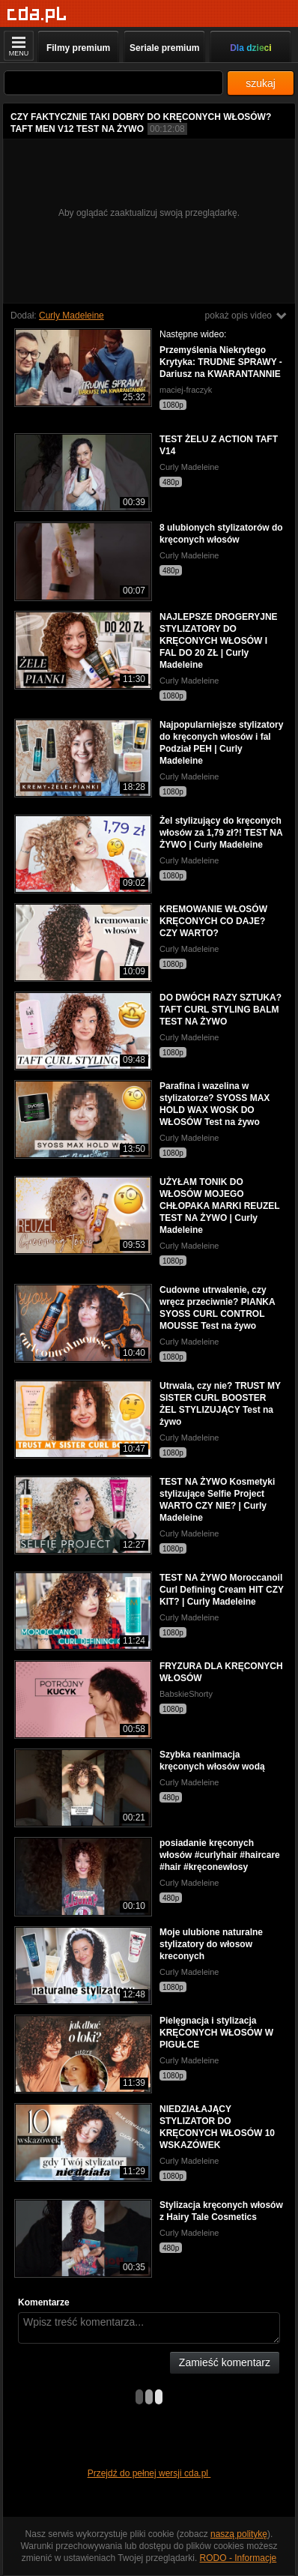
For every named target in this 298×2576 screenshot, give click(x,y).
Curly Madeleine (71, 315)
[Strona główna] (37, 14)
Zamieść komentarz (224, 2362)
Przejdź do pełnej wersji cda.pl (149, 2473)
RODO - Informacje (238, 2558)
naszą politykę (238, 2534)
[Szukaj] (113, 82)
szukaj (261, 83)
